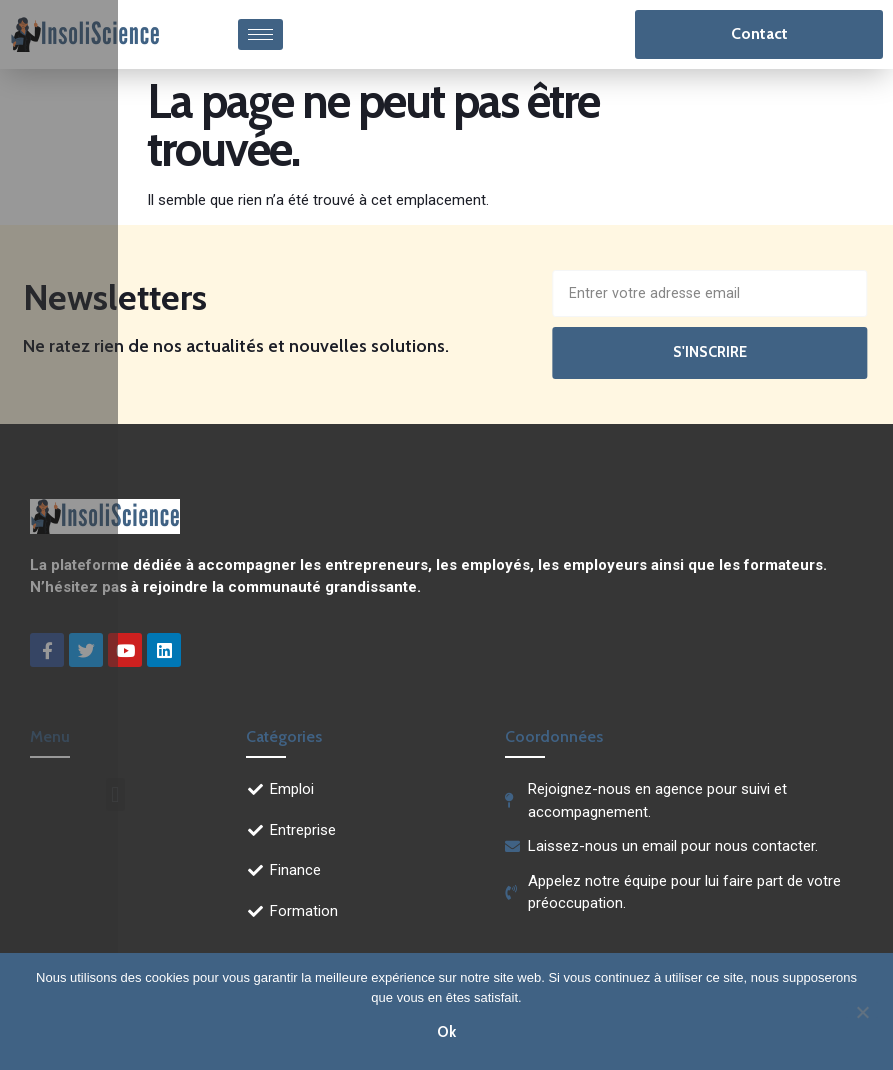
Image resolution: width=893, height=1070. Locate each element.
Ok (446, 1031)
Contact (759, 33)
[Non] (862, 1010)
